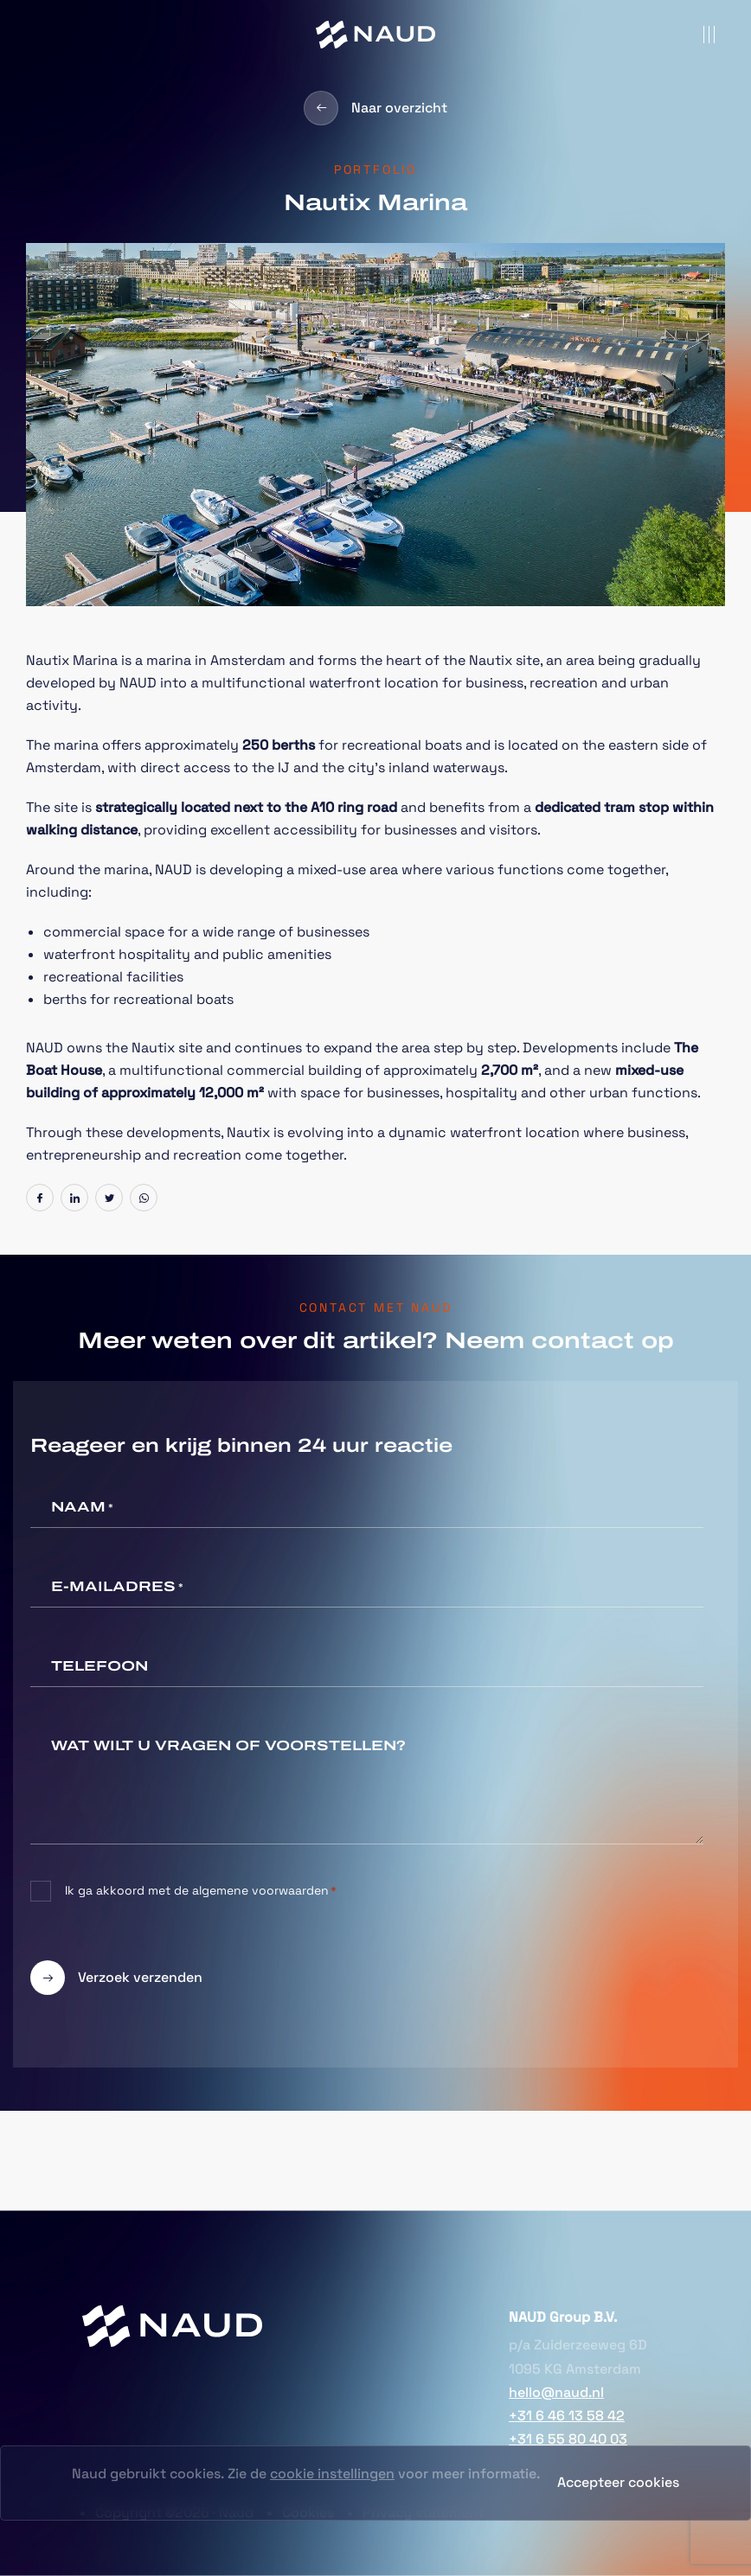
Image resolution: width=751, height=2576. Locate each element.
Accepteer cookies (618, 2482)
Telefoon (99, 1666)
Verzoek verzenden (116, 1977)
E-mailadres (117, 1587)
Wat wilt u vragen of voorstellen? (228, 1745)
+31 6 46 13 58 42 (567, 2416)
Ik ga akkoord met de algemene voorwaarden (201, 1891)
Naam (82, 1508)
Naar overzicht (375, 108)
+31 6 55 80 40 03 (568, 2439)
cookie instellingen (332, 2473)
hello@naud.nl (556, 2392)
